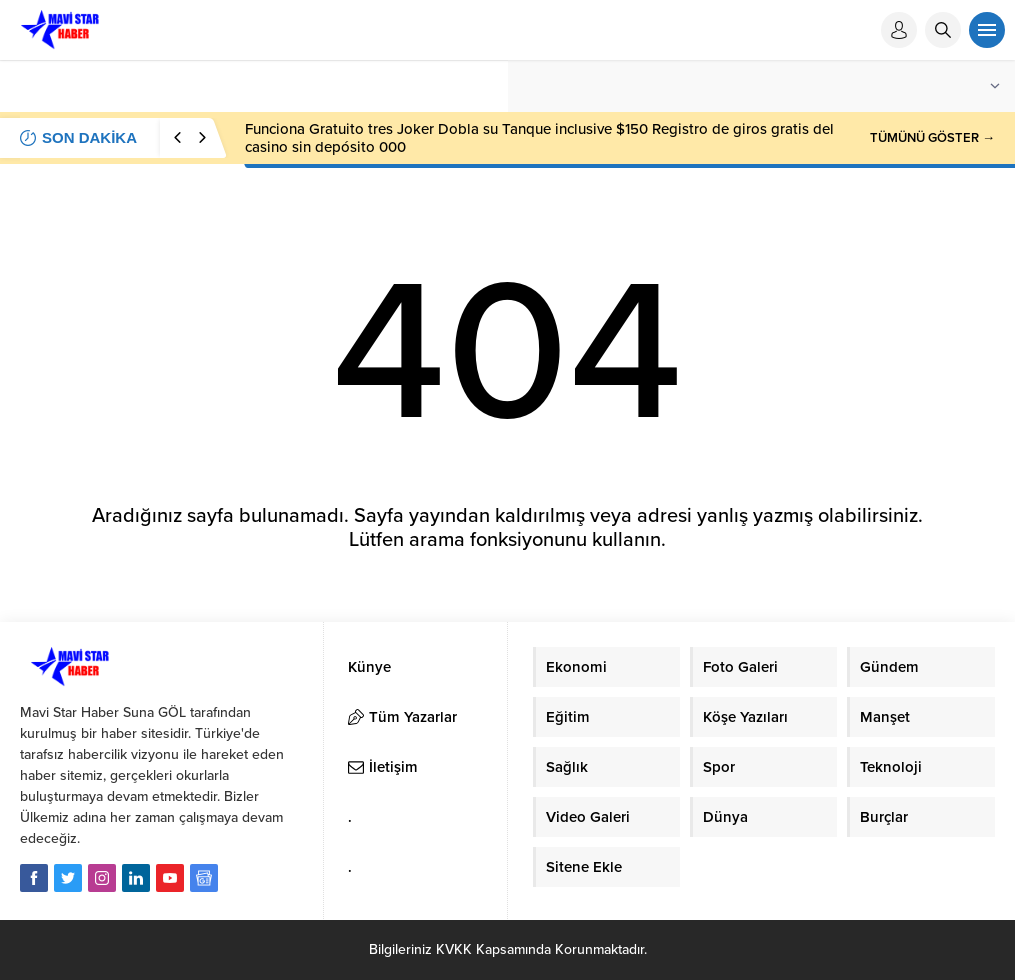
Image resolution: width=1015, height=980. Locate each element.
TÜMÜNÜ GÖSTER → (932, 138)
